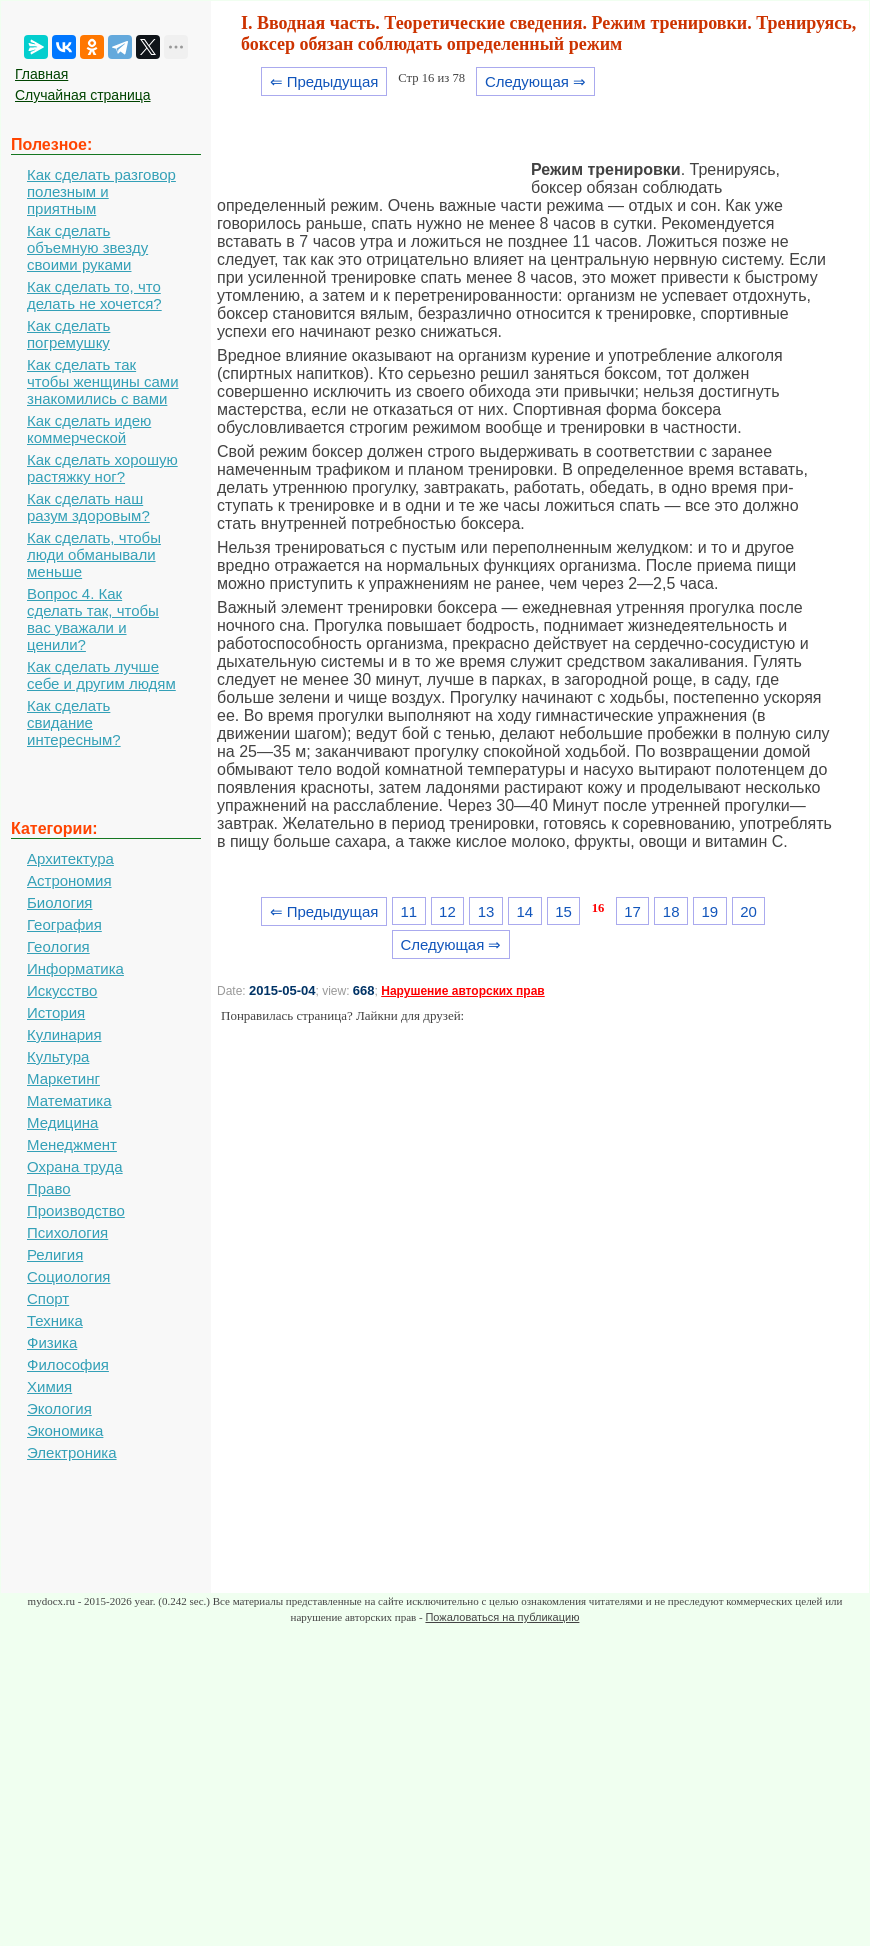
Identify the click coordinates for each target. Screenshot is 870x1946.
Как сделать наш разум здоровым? (88, 507)
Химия (49, 1386)
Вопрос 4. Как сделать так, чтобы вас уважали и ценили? (93, 619)
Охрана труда (75, 1166)
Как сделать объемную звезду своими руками (87, 247)
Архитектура (70, 858)
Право (49, 1188)
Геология (58, 946)
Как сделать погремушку (68, 334)
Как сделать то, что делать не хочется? (94, 295)
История (56, 1012)
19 (710, 911)
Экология (59, 1408)
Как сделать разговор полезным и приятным (101, 191)
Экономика (65, 1430)
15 (563, 911)
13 (486, 911)
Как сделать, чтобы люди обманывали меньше (94, 554)
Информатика (75, 968)
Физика (52, 1342)
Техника (55, 1320)
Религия (55, 1254)
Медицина (62, 1122)
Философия (68, 1364)
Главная (41, 74)
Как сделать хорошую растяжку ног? (102, 468)
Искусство (62, 990)
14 (524, 911)
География (64, 924)
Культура (58, 1056)
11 (408, 911)
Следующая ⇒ (535, 81)
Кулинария (64, 1034)
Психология (67, 1232)
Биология (59, 902)
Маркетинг (63, 1078)
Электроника (72, 1452)
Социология (68, 1276)
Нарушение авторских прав (462, 991)
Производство (76, 1210)
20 (748, 911)
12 (447, 911)
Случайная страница (83, 95)
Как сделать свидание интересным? (74, 722)
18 (671, 911)
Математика (69, 1100)
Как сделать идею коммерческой (89, 429)
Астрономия (69, 880)
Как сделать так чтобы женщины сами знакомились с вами (103, 381)
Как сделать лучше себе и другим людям (101, 675)
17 (632, 911)
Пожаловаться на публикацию (502, 1617)
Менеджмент (72, 1144)
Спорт (48, 1298)
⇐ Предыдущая (324, 81)
